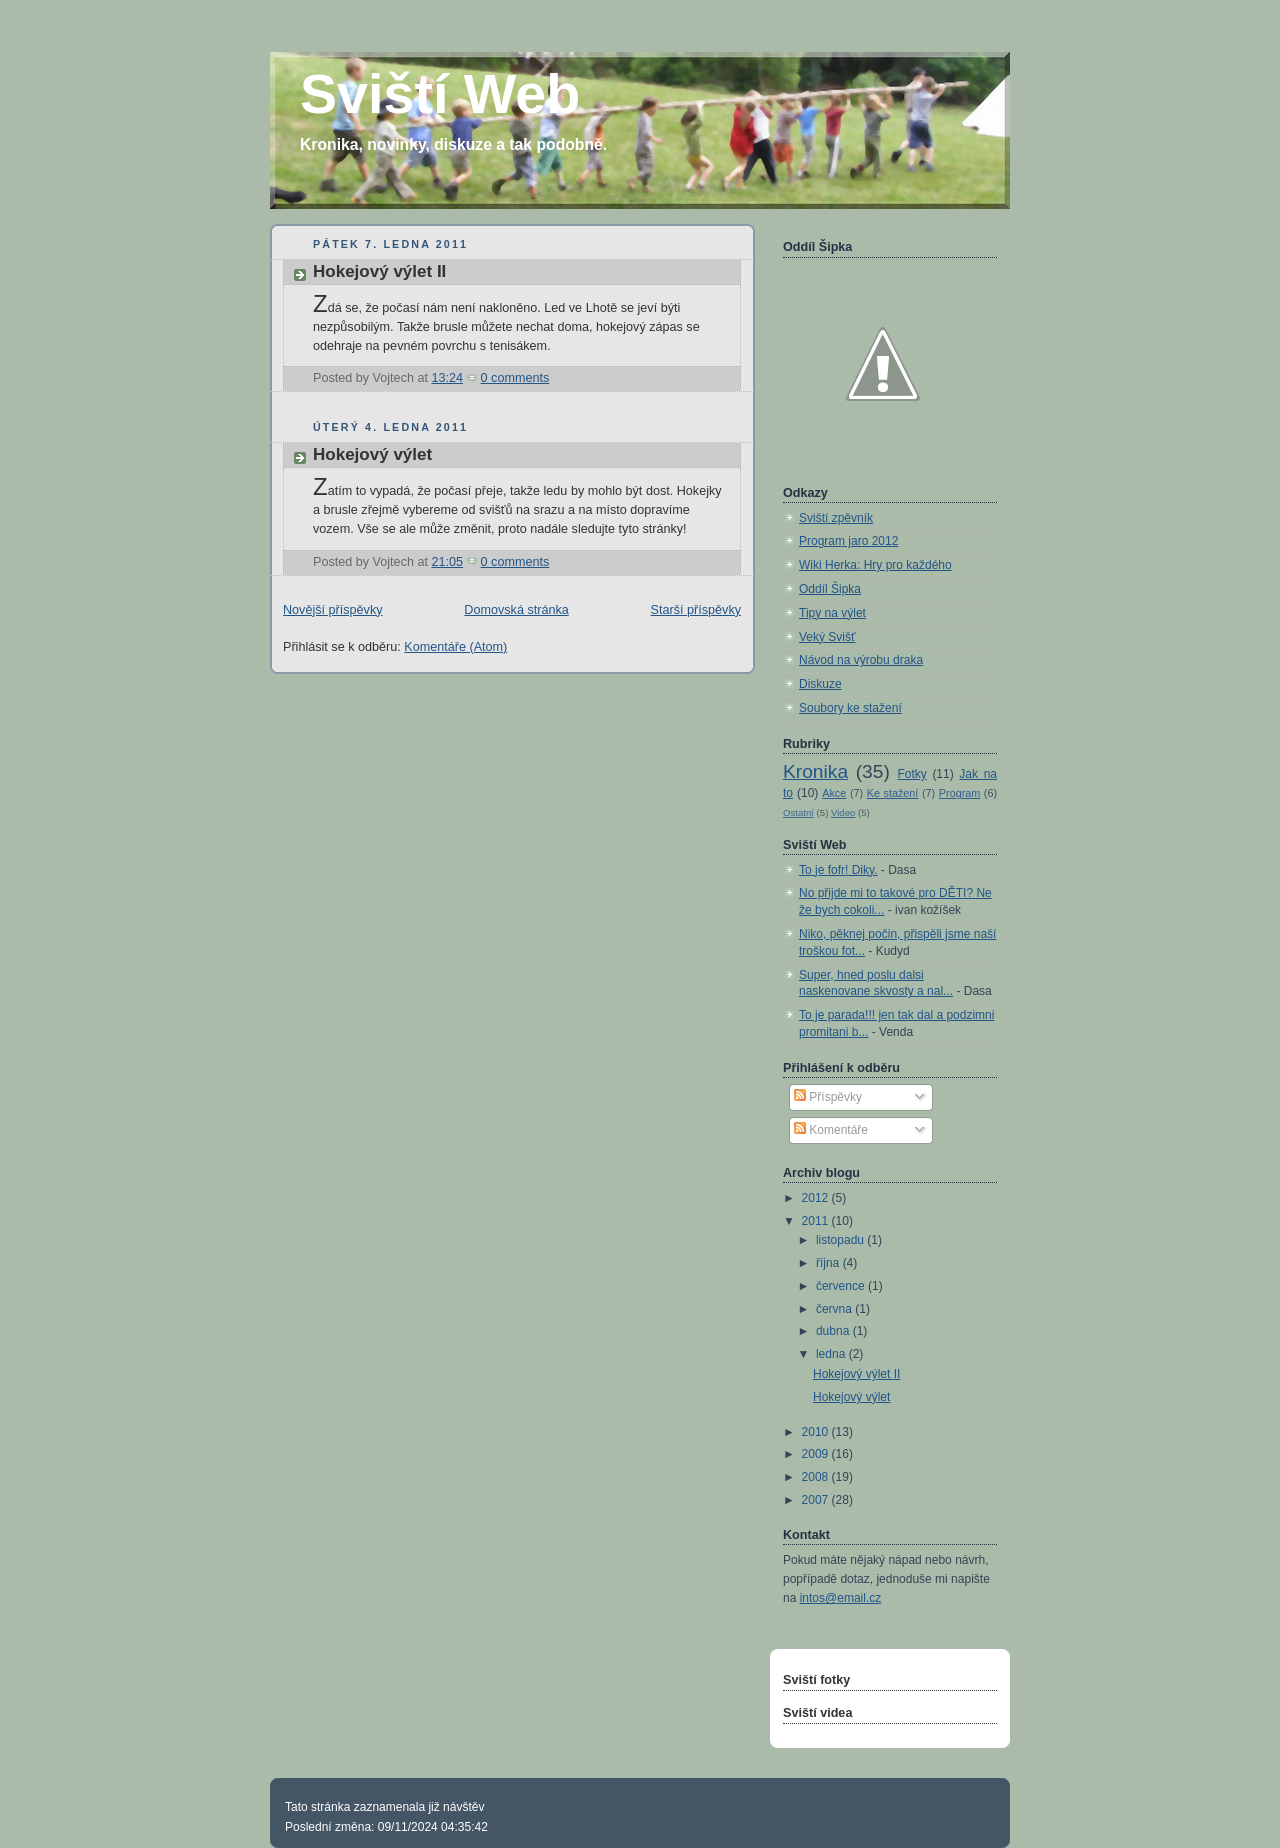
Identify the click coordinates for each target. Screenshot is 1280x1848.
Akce (834, 793)
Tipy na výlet (832, 613)
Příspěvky (828, 1097)
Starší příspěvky (696, 610)
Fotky (911, 774)
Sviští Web (440, 94)
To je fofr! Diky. (838, 870)
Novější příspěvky (333, 610)
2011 (817, 1221)
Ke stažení (893, 793)
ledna (832, 1354)
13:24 (447, 378)
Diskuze (820, 684)
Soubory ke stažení (850, 708)
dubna (834, 1331)
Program (959, 793)
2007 (817, 1500)
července (842, 1286)
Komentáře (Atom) (455, 647)
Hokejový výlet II (379, 271)
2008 (817, 1477)
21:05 (447, 562)
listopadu (841, 1240)
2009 (817, 1454)
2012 (817, 1198)
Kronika (815, 771)
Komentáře (831, 1130)
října (829, 1263)
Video (843, 812)
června (835, 1309)
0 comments (515, 378)
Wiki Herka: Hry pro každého (875, 565)
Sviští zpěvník (836, 518)
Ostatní (798, 812)
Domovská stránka (516, 610)
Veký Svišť (827, 637)
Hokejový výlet (372, 454)
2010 (817, 1432)
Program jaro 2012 (848, 541)
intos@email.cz (841, 1598)
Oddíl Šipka (830, 589)
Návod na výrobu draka (861, 660)
